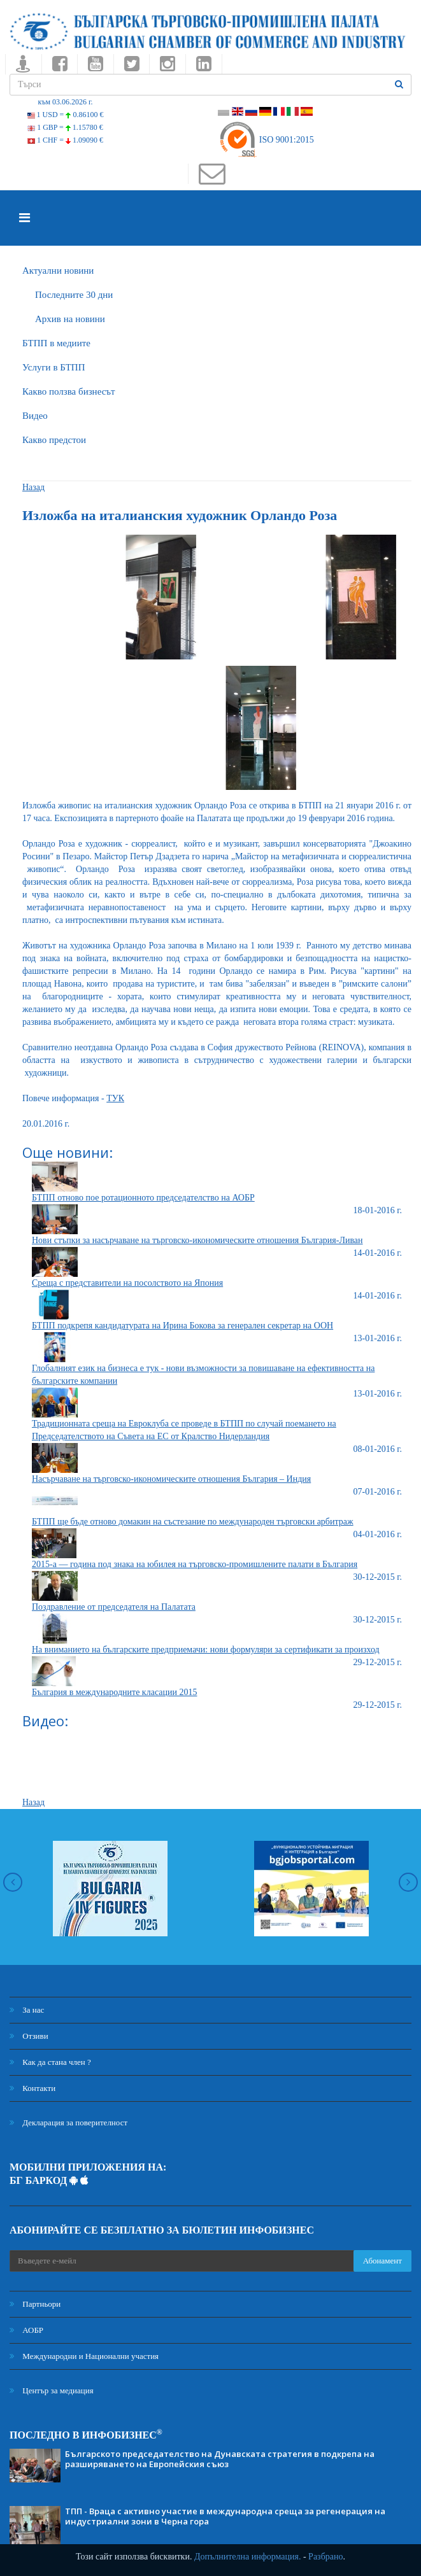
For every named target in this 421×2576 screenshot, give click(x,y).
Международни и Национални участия (84, 2356)
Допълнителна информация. (247, 2556)
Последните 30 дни (74, 295)
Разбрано (325, 2556)
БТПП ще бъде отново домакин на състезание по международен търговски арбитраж (192, 1521)
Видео (35, 416)
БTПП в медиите (56, 343)
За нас (27, 2010)
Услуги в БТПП (53, 367)
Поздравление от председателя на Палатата (114, 1607)
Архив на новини (70, 319)
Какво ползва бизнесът (68, 391)
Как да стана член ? (50, 2062)
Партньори (35, 2304)
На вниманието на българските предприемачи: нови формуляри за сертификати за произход (206, 1649)
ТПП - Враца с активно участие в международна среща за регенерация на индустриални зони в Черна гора (225, 2516)
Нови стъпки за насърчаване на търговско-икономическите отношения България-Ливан (197, 1240)
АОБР (26, 2330)
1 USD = (65, 114)
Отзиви (29, 2036)
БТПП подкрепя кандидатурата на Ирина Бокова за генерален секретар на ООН (182, 1325)
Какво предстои (54, 440)
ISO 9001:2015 (265, 139)
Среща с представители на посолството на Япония (127, 1283)
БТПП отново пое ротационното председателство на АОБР (143, 1197)
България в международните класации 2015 (114, 1692)
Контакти (32, 2088)
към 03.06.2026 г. (65, 101)
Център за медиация (52, 2390)
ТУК (115, 1098)
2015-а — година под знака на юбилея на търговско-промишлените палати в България (194, 1564)
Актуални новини (58, 270)
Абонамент (382, 2260)
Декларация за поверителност (68, 2122)
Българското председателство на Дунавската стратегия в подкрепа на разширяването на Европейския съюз (220, 2459)
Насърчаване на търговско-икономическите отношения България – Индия (171, 1479)
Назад (33, 487)
